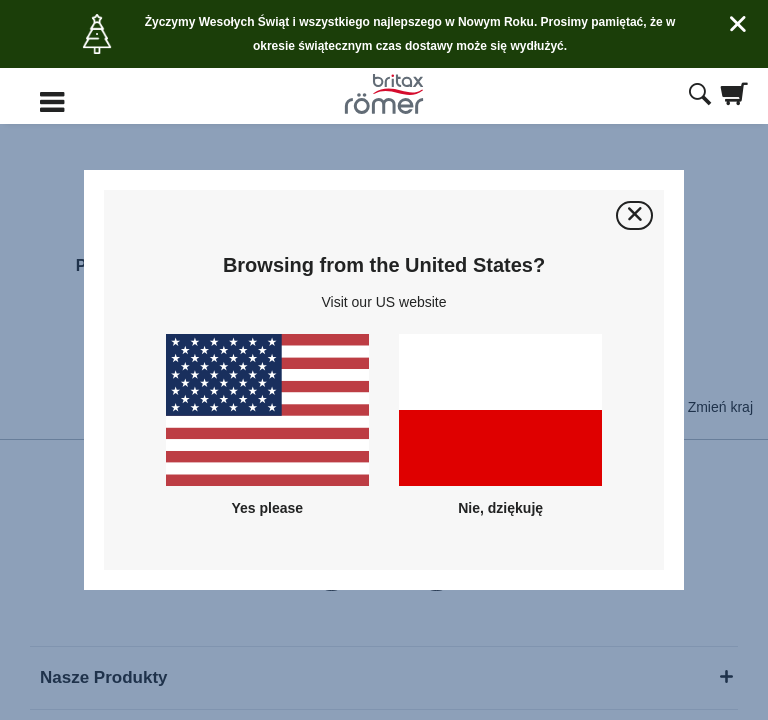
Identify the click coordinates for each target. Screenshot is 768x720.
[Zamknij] (634, 215)
